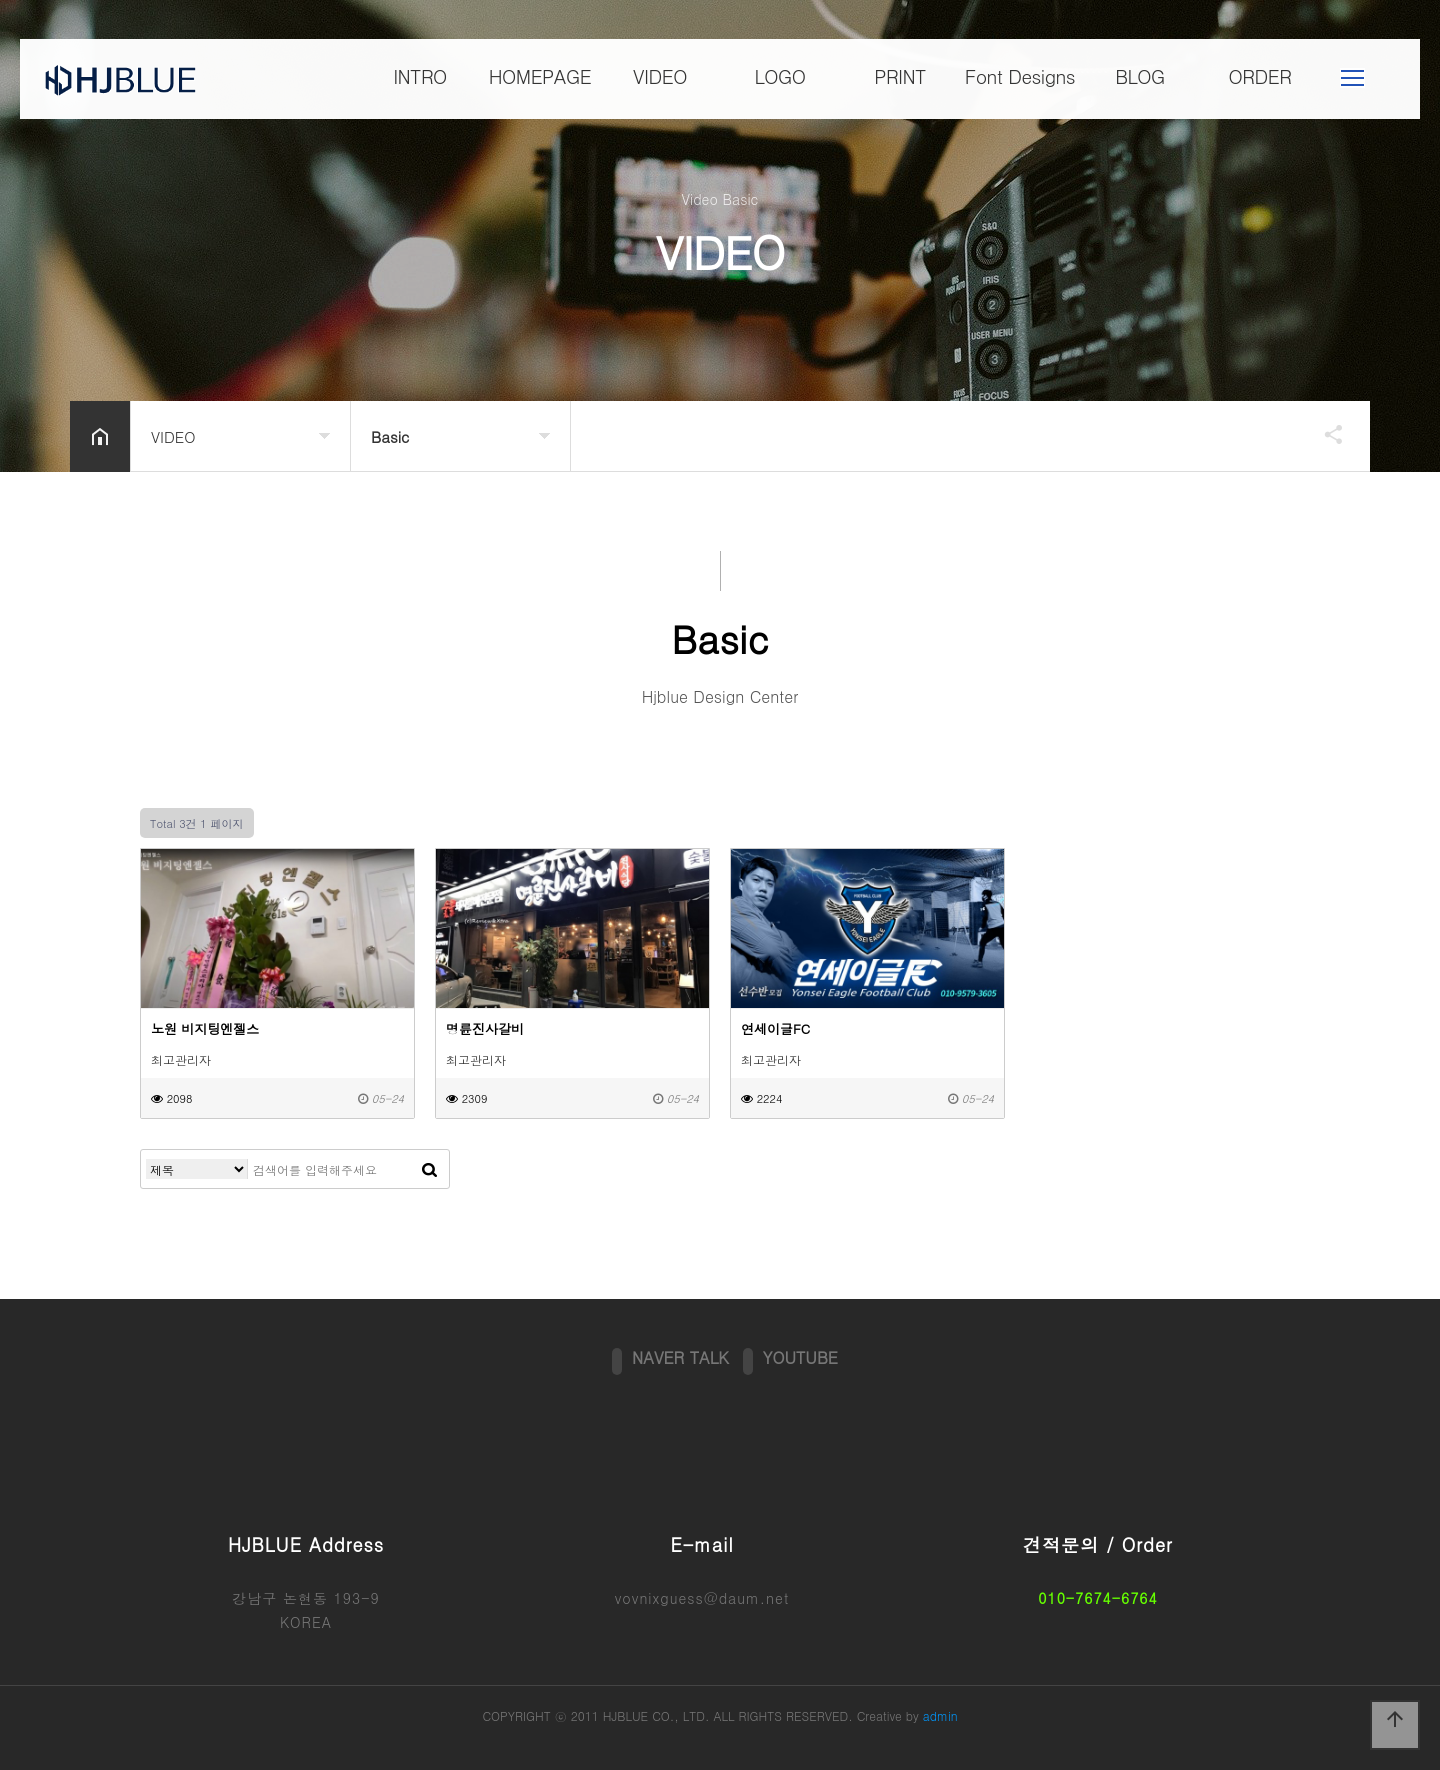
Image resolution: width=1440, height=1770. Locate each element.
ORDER (1260, 76)
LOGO (779, 76)
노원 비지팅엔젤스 (205, 1028)
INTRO (420, 76)
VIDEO (660, 76)
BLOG (1140, 76)
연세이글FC (775, 1028)
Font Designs (1020, 76)
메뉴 (1352, 79)
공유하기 (1324, 434)
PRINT (900, 76)
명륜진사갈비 (485, 1028)
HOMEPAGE (540, 76)
